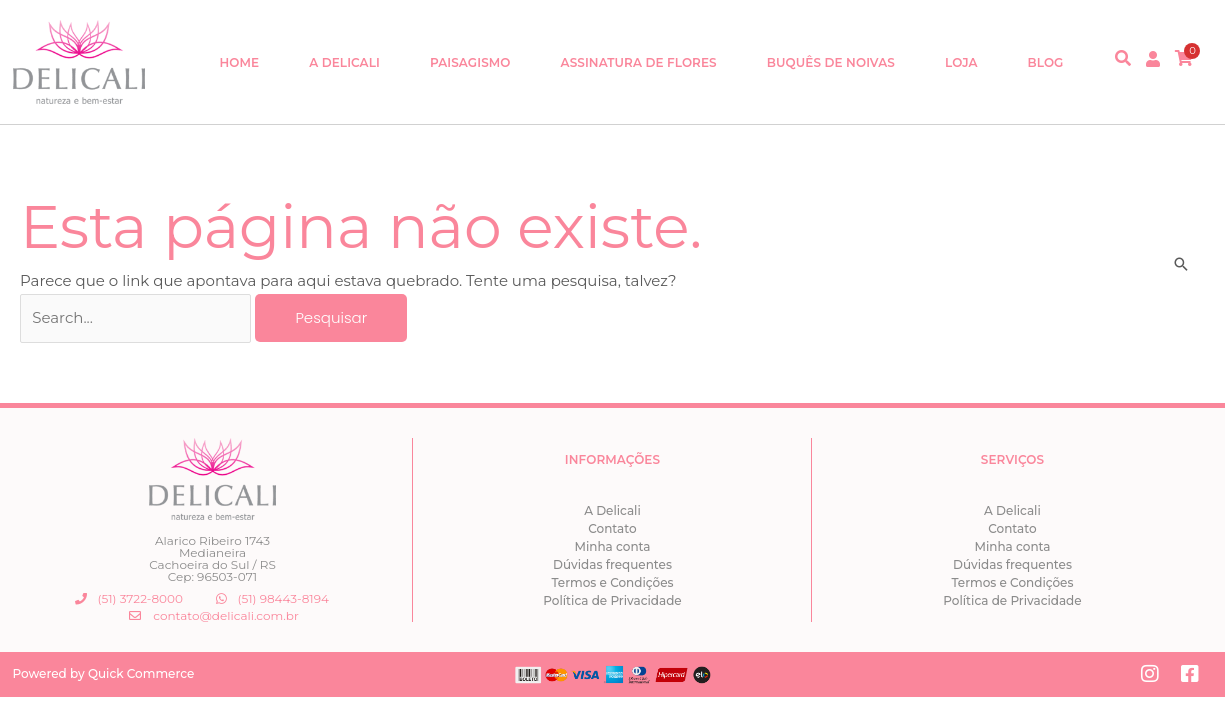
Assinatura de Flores (639, 62)
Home (239, 62)
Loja (961, 62)
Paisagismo (470, 62)
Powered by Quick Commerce (104, 673)
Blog (1046, 62)
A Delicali (344, 62)
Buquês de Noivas (831, 62)
